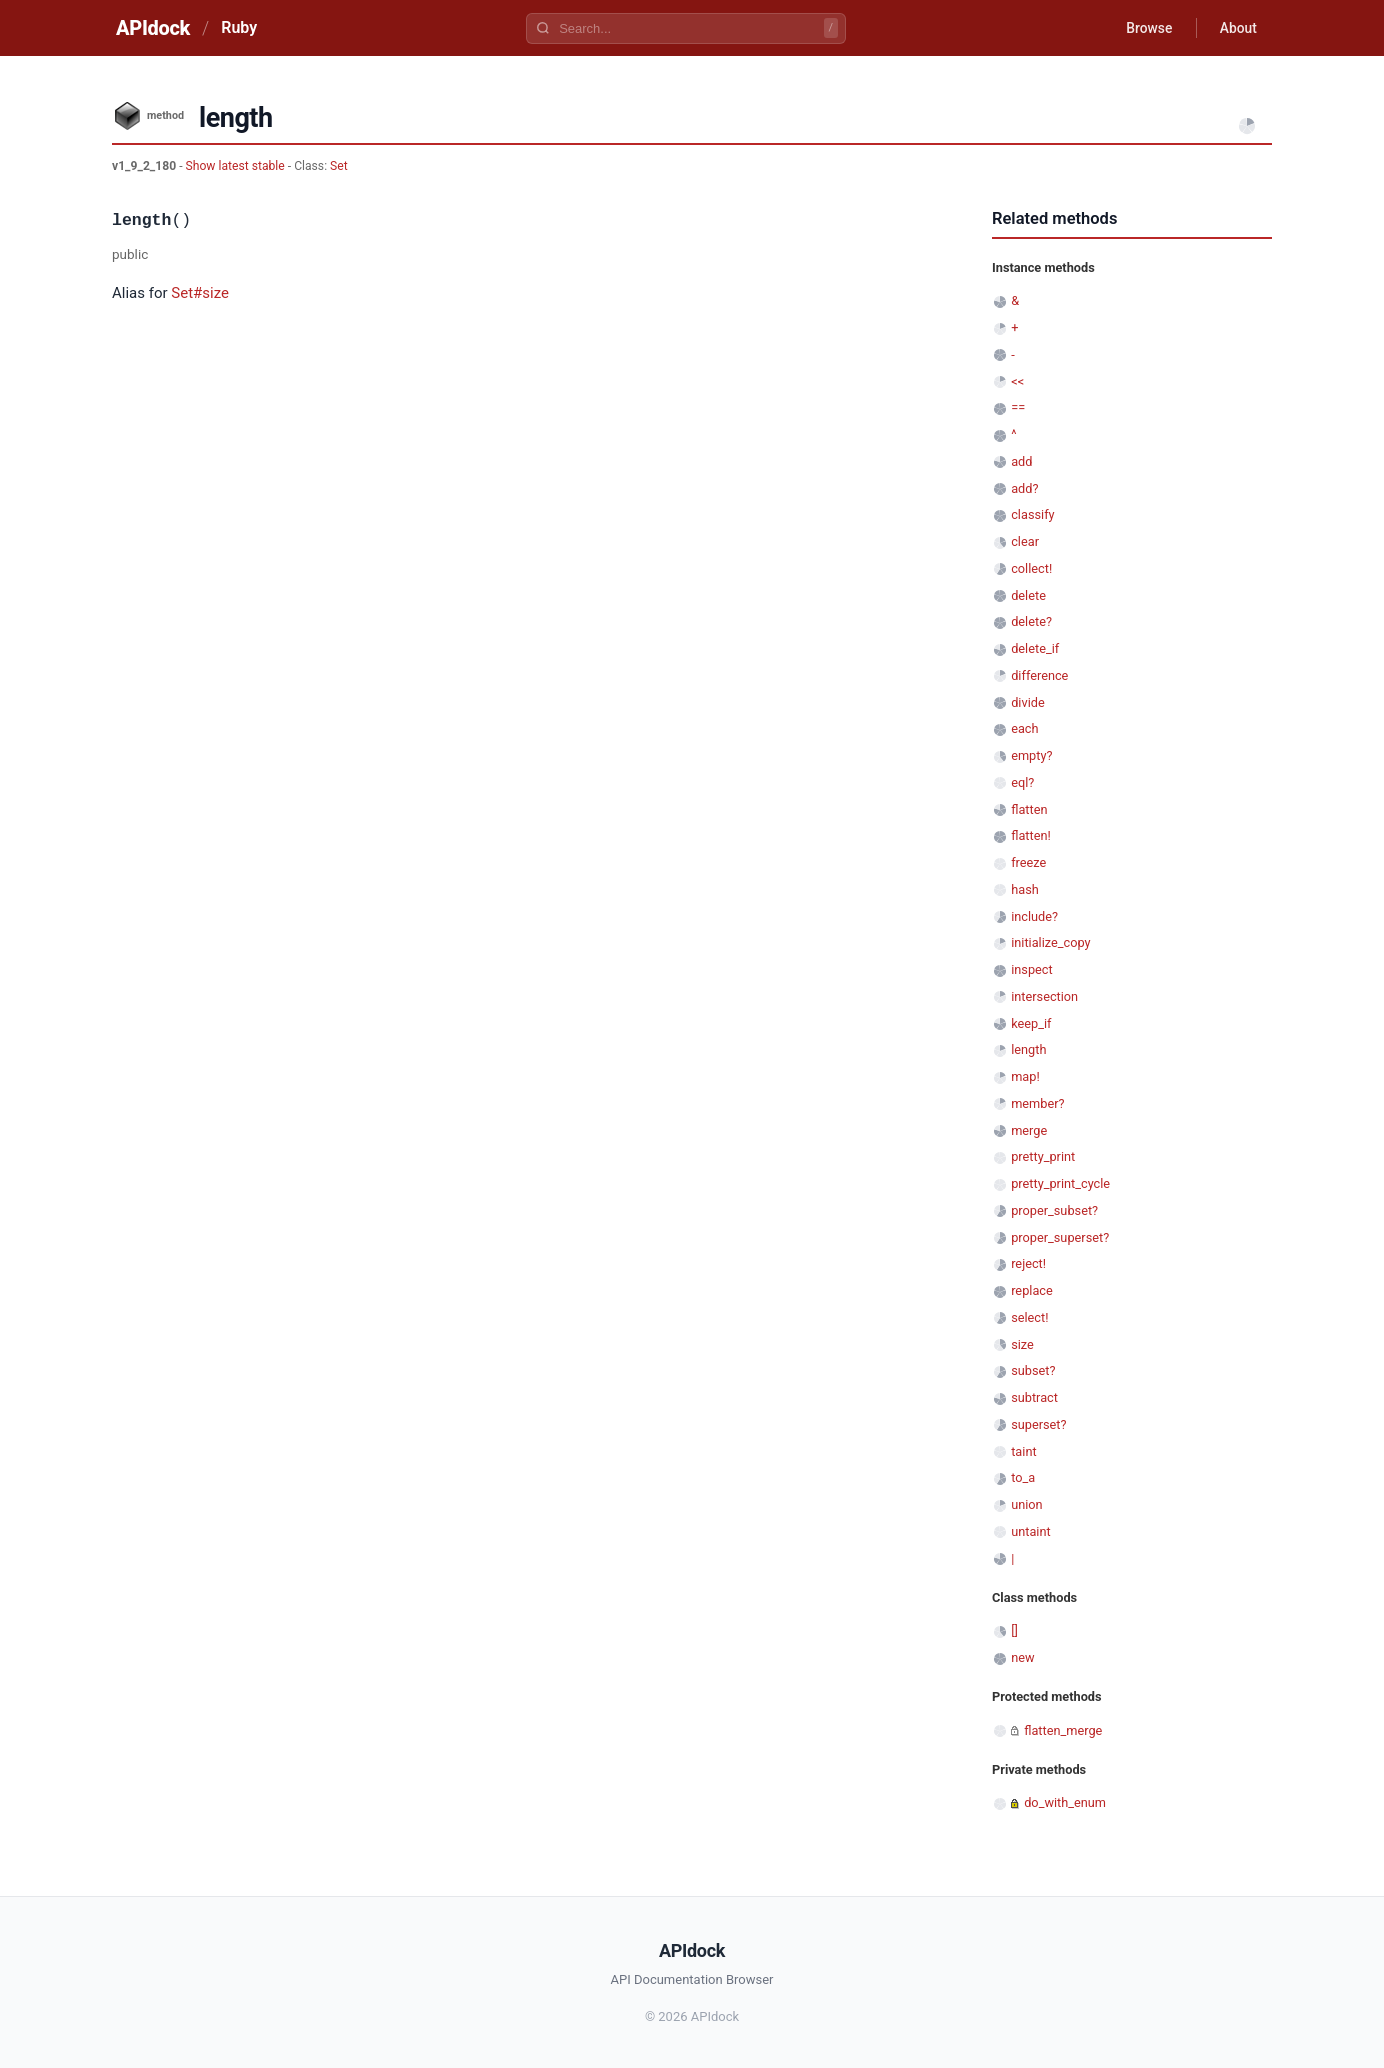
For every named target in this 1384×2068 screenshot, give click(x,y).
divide (1028, 702)
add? (1024, 488)
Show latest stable (237, 166)
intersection (1044, 996)
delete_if (1035, 648)
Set (339, 166)
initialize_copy (1050, 942)
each (1024, 728)
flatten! (1031, 835)
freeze (1028, 862)
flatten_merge (1063, 1730)
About (1237, 28)
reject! (1028, 1263)
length (1028, 1049)
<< (1017, 381)
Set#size (200, 293)
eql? (1022, 782)
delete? (1031, 621)
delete (1028, 595)
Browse (1146, 28)
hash (1025, 889)
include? (1034, 916)
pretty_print (1043, 1156)
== (1018, 407)
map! (1025, 1076)
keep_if (1031, 1023)
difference (1039, 675)
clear (1025, 541)
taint (1023, 1451)
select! (1029, 1317)
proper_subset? (1054, 1210)
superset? (1038, 1424)
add (1021, 461)
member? (1037, 1103)
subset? (1033, 1370)
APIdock (153, 28)
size (1022, 1344)
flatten (1029, 809)
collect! (1031, 568)
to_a (1023, 1477)
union (1026, 1504)
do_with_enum (1065, 1802)
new (1022, 1657)
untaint (1031, 1531)
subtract (1034, 1397)
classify (1032, 514)
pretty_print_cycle (1060, 1183)
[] (1014, 1630)
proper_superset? (1060, 1237)
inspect (1032, 969)
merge (1029, 1130)
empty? (1031, 755)
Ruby (239, 27)
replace (1032, 1290)
